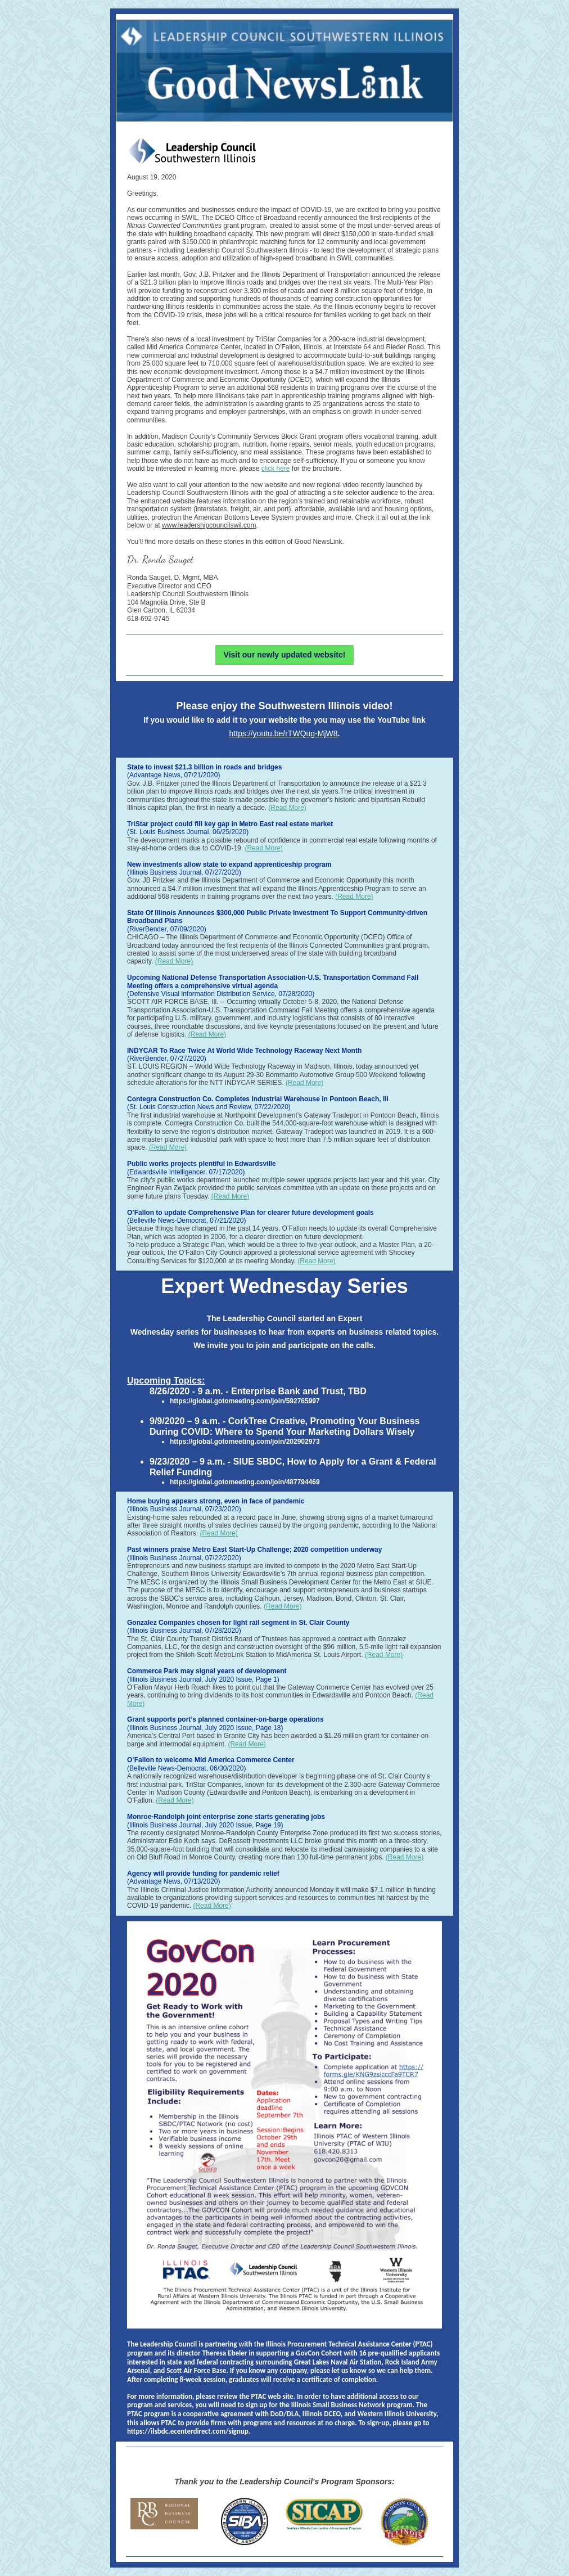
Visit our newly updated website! (285, 654)
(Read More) (287, 808)
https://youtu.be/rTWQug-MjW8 (283, 733)
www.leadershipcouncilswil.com (209, 525)
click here (275, 468)
